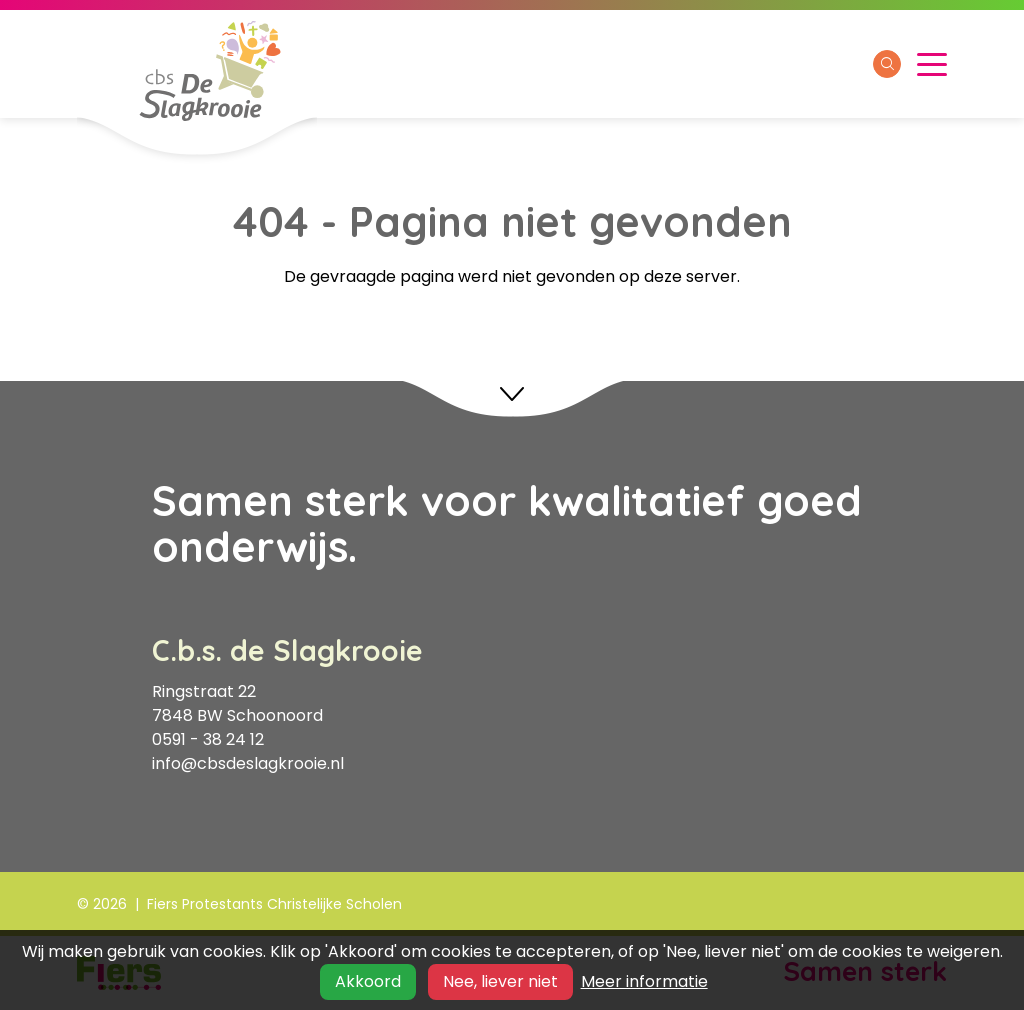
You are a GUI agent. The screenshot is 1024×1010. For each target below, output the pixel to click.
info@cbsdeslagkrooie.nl (248, 763)
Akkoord (368, 981)
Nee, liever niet (500, 981)
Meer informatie (644, 981)
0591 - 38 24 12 (208, 739)
